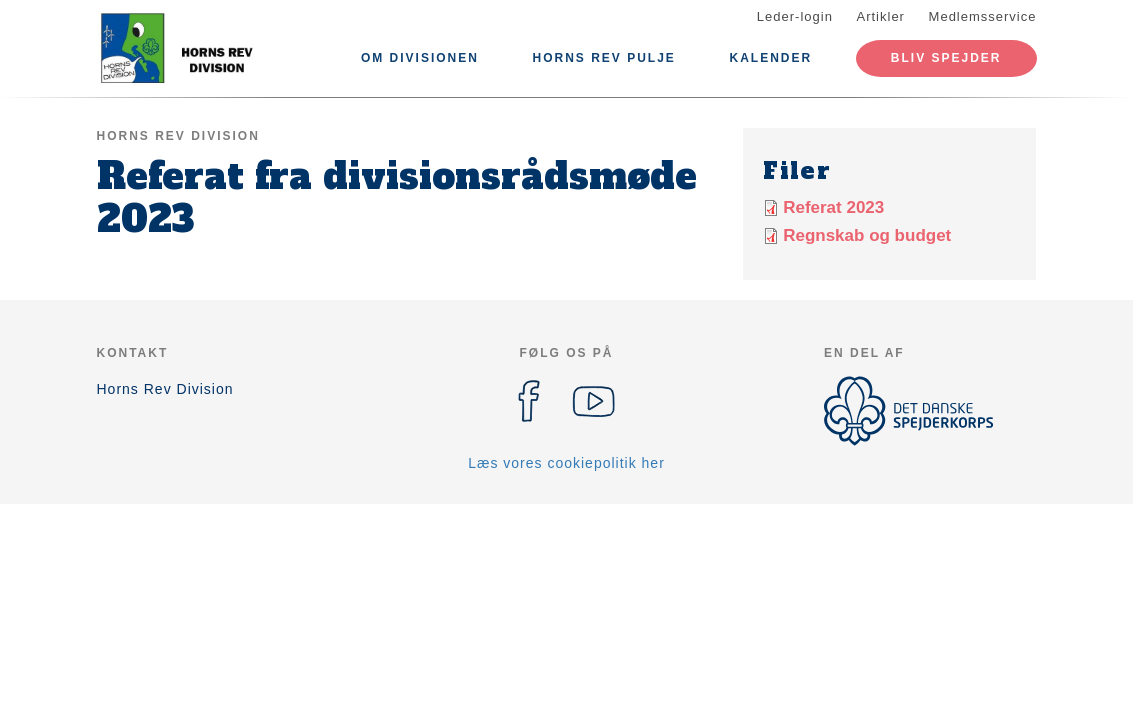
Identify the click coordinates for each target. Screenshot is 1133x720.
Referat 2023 (833, 207)
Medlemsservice (983, 16)
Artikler (881, 16)
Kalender (771, 58)
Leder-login (795, 16)
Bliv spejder (946, 58)
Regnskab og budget (867, 235)
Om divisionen (420, 58)
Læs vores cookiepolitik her (566, 463)
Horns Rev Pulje (604, 58)
